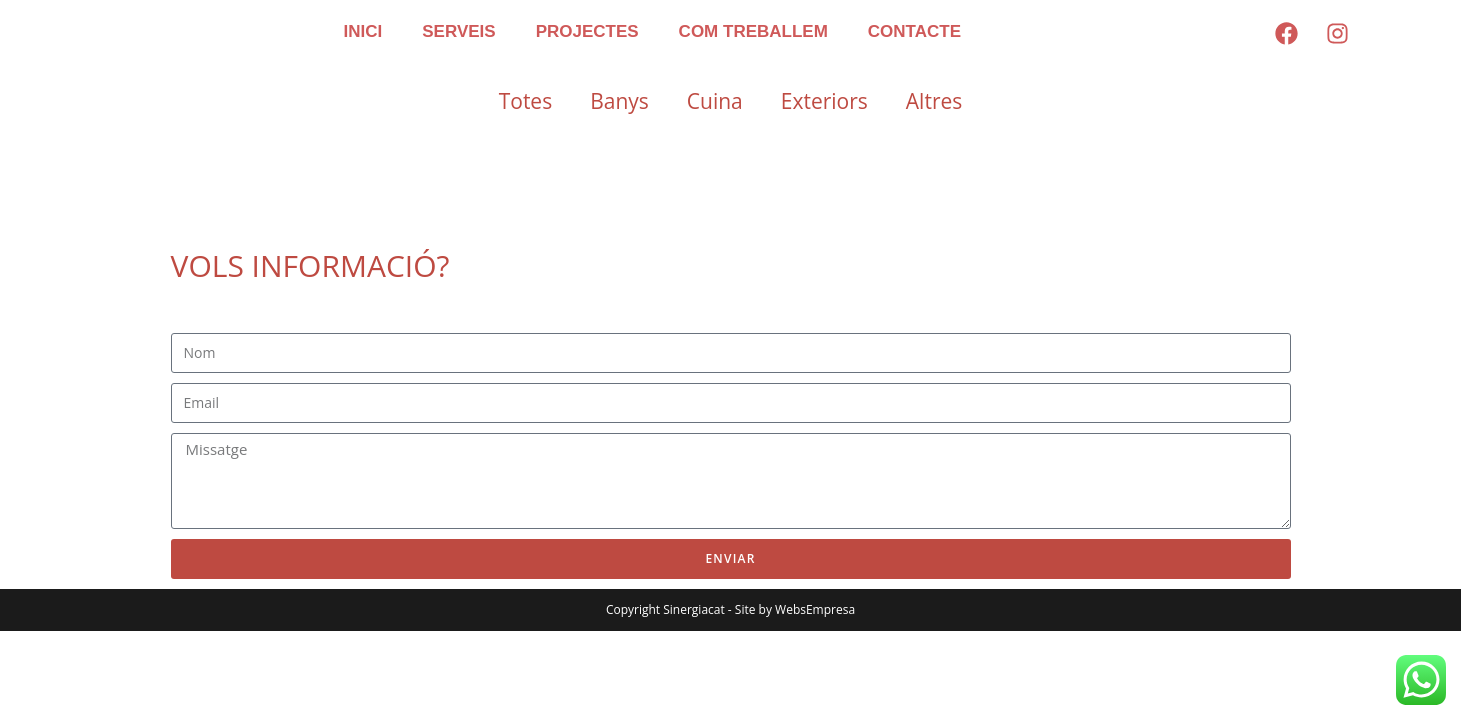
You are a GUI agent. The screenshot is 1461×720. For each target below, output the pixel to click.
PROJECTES (587, 31)
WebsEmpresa (815, 609)
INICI (363, 31)
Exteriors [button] (824, 101)
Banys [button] (619, 101)
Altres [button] (934, 101)
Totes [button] (525, 101)
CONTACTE (914, 31)
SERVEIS (458, 31)
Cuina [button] (715, 101)
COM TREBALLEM (753, 31)
